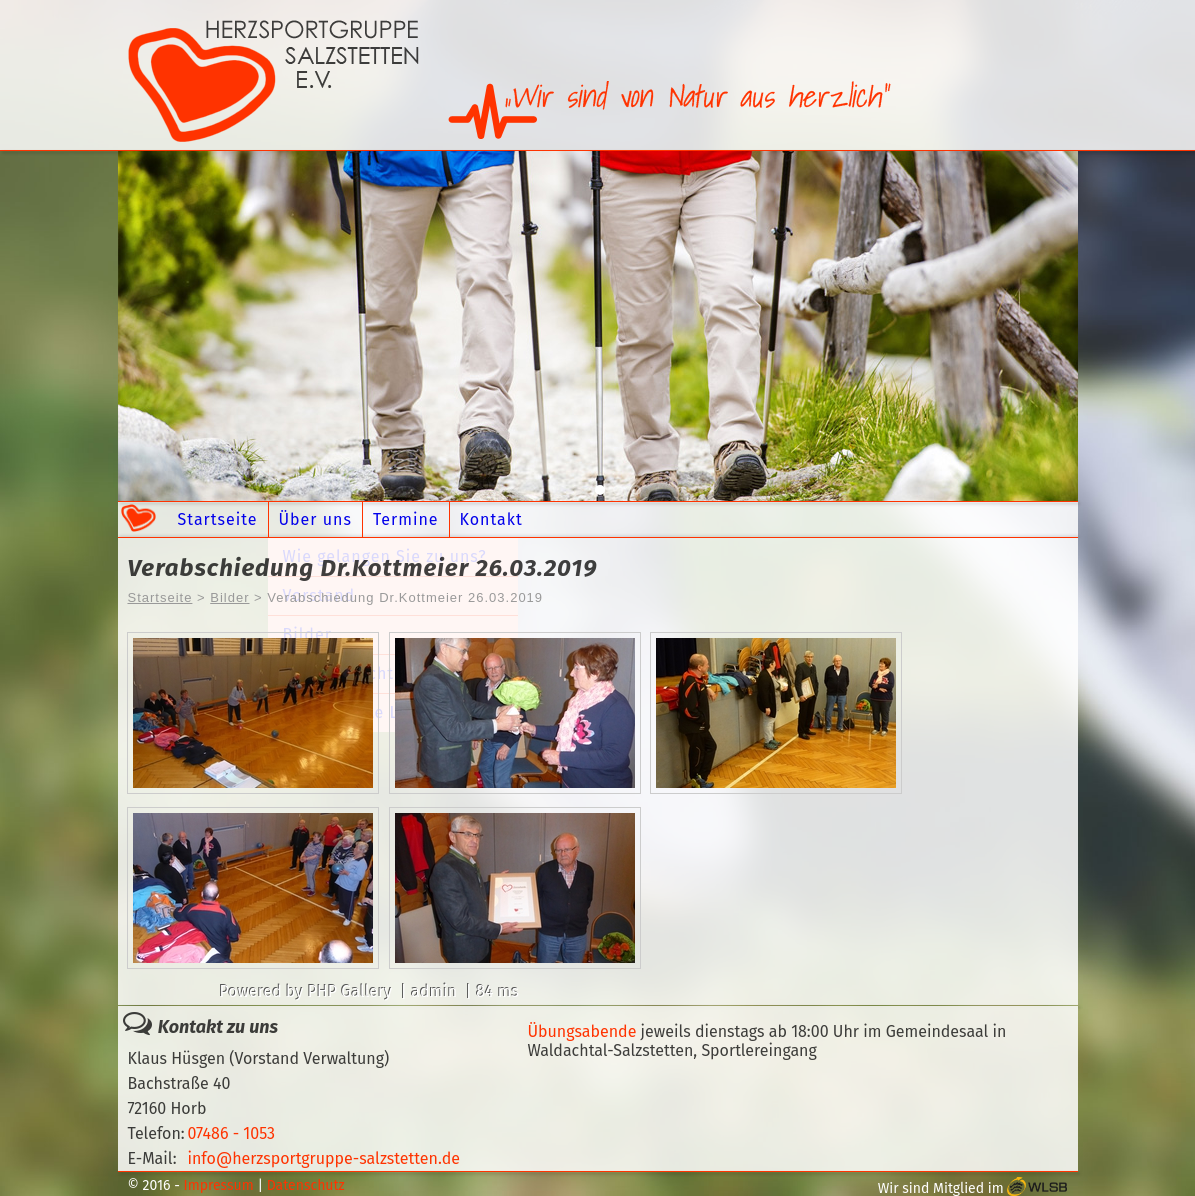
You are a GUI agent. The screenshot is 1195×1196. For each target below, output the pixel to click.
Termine (406, 519)
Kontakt (491, 519)
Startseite (218, 519)
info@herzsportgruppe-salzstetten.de (323, 1158)
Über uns (315, 519)
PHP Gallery (350, 991)
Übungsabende (581, 1031)
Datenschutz (306, 1185)
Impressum (219, 1185)
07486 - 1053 (231, 1133)
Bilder (229, 597)
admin (434, 991)
